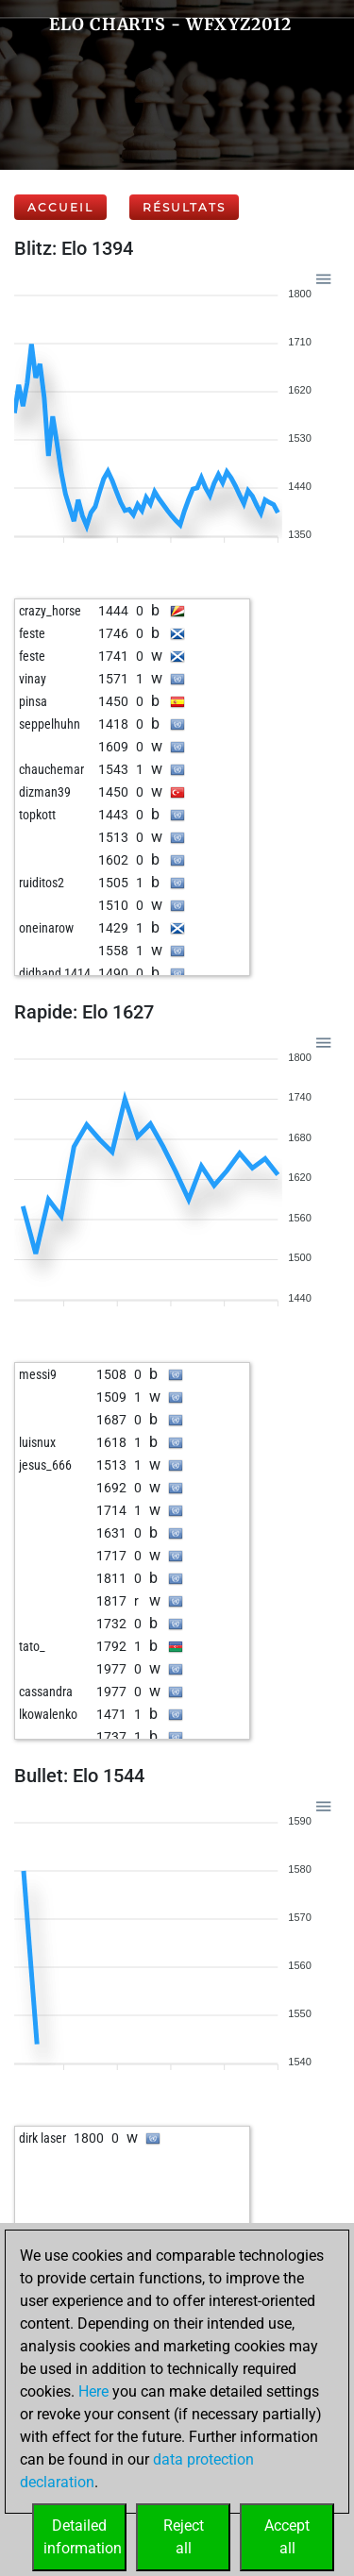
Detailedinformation (82, 2537)
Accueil (60, 207)
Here (93, 2391)
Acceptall (287, 2537)
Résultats (184, 207)
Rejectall (183, 2537)
